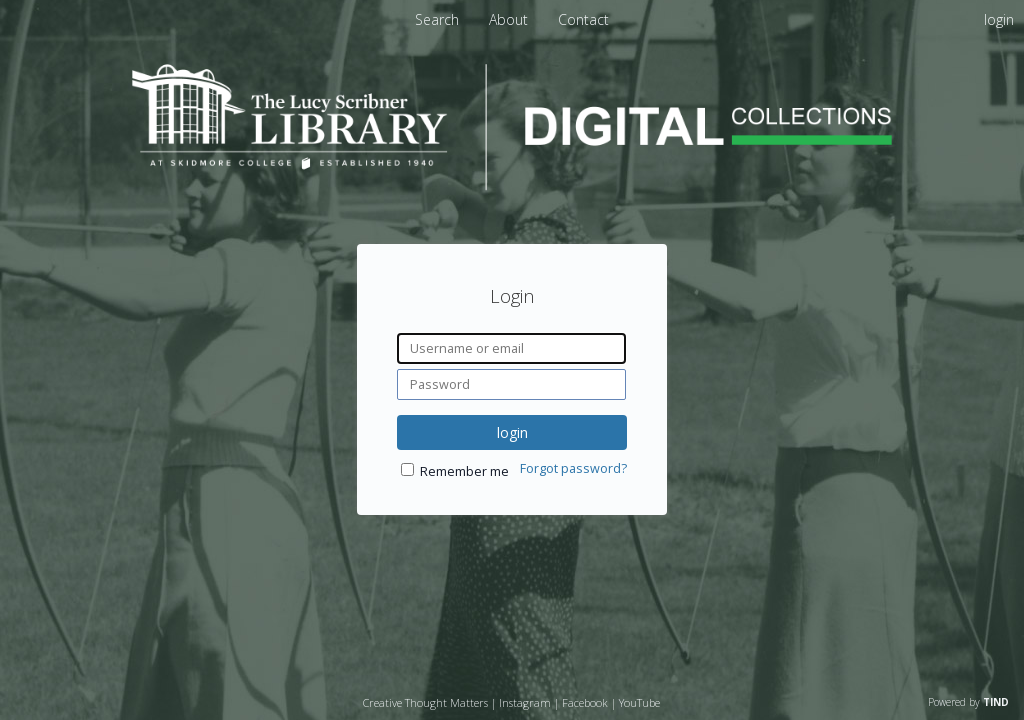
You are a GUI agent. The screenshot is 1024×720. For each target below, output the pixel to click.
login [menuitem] (999, 19)
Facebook (585, 702)
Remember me (464, 471)
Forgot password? (573, 468)
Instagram (525, 702)
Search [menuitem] (437, 19)
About (510, 19)
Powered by (968, 702)
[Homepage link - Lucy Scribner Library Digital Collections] (512, 184)
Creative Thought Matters (425, 702)
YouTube (639, 702)
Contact (583, 19)
